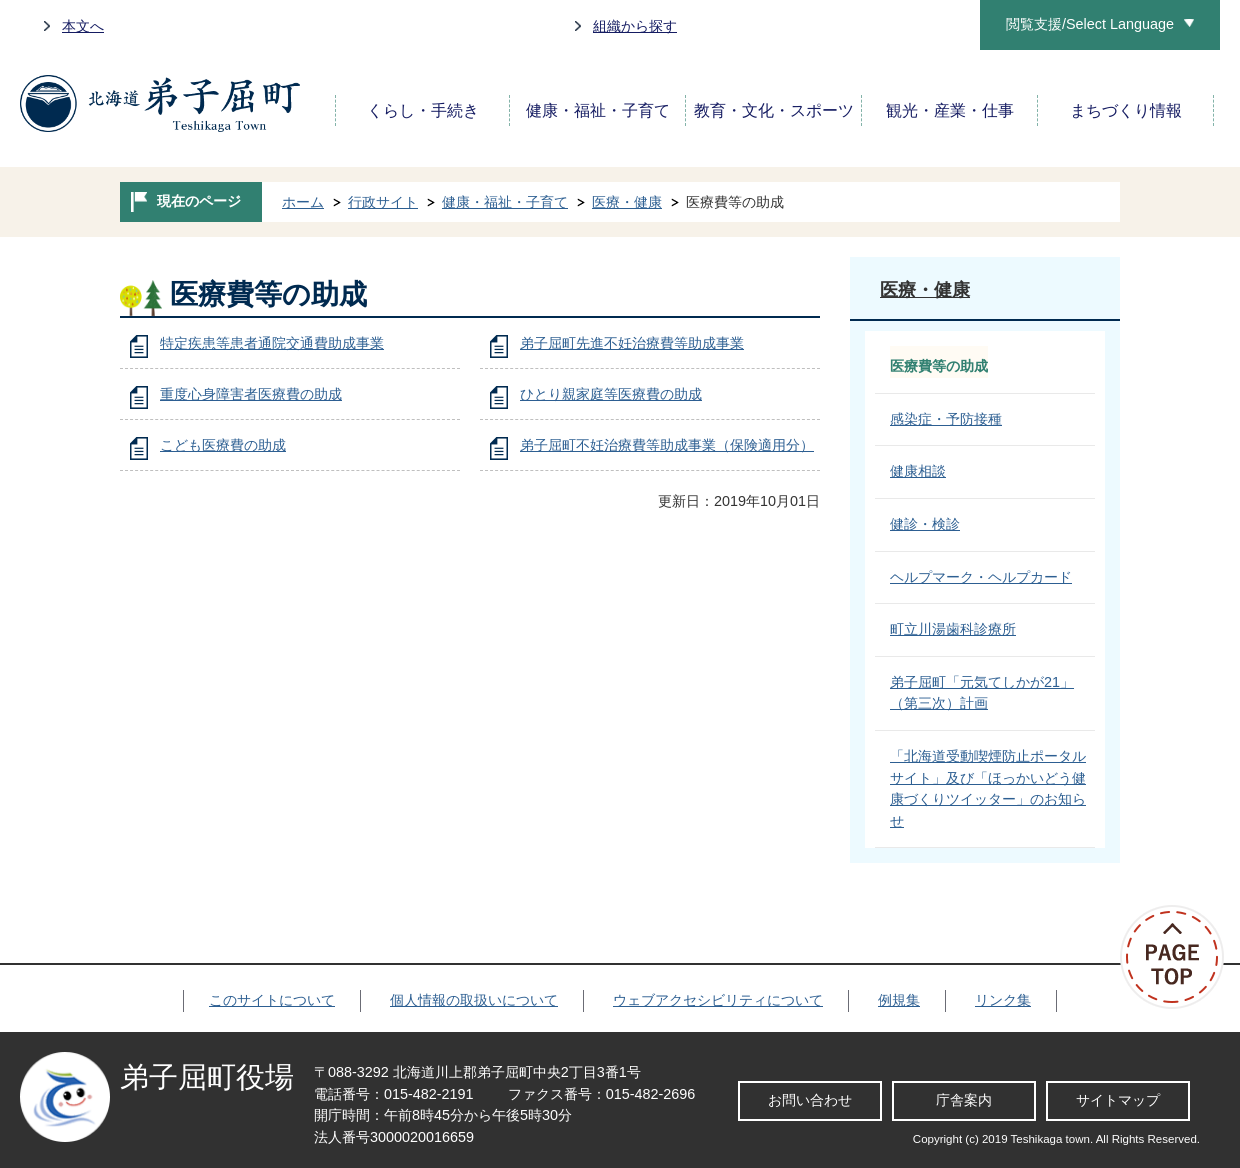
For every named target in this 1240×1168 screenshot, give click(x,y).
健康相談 (918, 471)
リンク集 (1003, 1000)
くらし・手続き (423, 110)
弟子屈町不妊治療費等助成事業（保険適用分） (667, 445)
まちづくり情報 (1126, 110)
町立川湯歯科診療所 (953, 629)
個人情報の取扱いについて (474, 1000)
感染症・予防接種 (946, 419)
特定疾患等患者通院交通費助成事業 (272, 343)
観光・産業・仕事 (950, 110)
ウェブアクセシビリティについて (718, 1000)
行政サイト (383, 202)
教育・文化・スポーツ (774, 110)
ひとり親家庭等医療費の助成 (611, 394)
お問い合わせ (810, 1100)
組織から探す (635, 26)
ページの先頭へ (1180, 957)
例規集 (899, 1000)
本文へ (83, 26)
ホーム (303, 202)
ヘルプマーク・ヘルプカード (981, 577)
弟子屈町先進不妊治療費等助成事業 (632, 343)
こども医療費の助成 (223, 445)
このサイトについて (272, 1000)
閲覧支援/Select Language (1090, 24)
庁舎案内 (964, 1100)
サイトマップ (1118, 1100)
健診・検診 (925, 524)
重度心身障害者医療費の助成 (251, 394)
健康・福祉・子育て (598, 110)
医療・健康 (627, 202)
